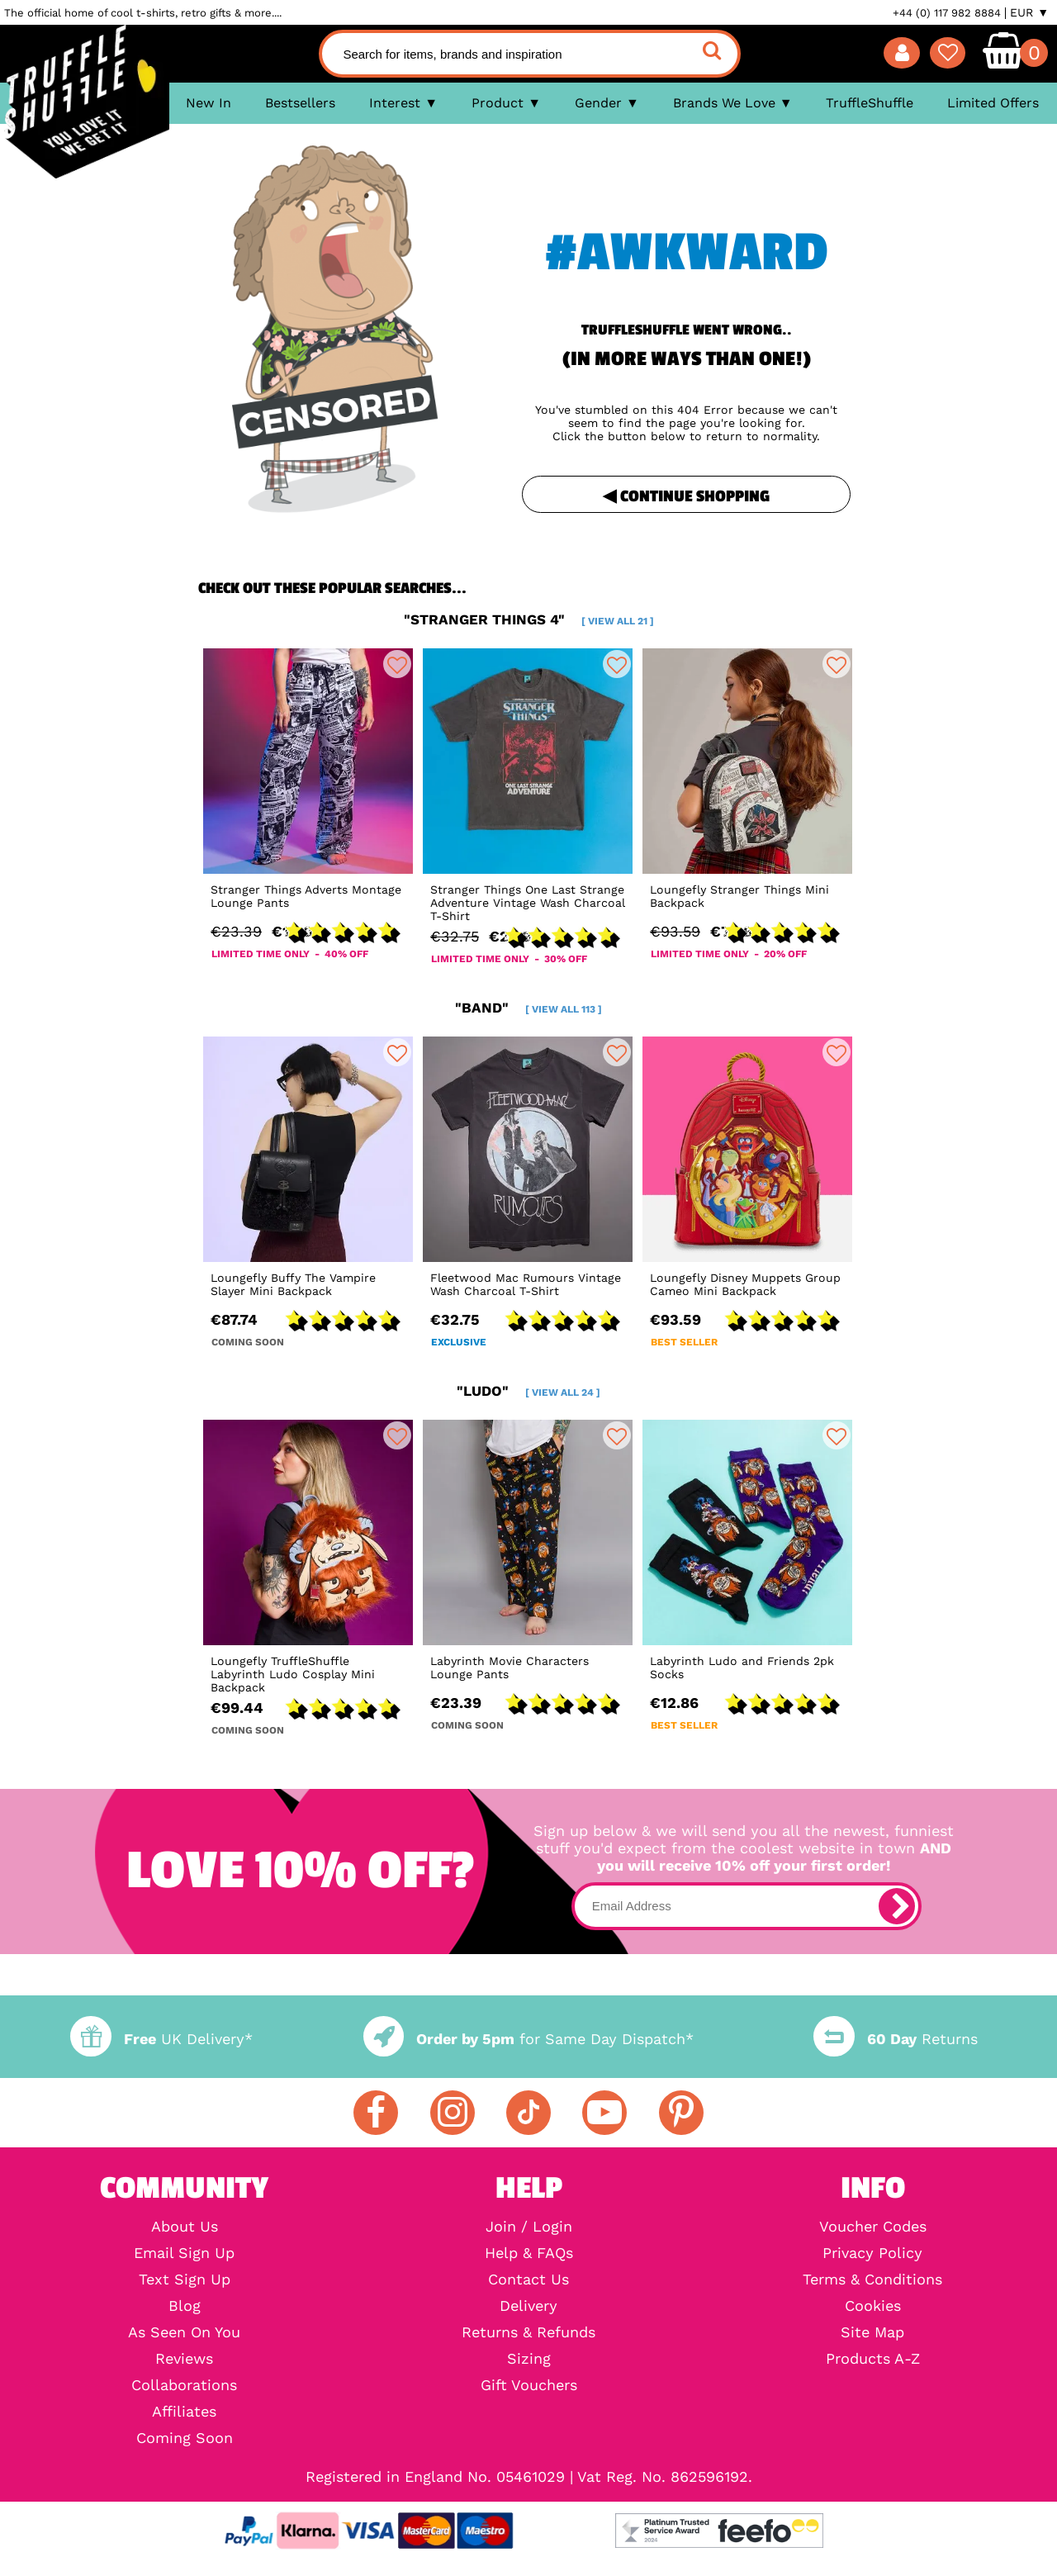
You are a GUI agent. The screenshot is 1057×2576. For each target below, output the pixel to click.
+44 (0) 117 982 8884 (947, 13)
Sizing (529, 2358)
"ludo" (528, 1391)
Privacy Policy (872, 2253)
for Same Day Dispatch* (528, 2038)
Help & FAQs (529, 2253)
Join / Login (529, 2226)
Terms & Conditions (872, 2279)
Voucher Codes (873, 2226)
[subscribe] (897, 1906)
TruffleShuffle (869, 103)
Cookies (873, 2305)
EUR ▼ (1029, 12)
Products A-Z (873, 2358)
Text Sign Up (184, 2279)
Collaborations (184, 2385)
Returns (895, 2038)
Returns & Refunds (528, 2332)
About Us (184, 2226)
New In (208, 103)
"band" (528, 1007)
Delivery (528, 2305)
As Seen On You (184, 2332)
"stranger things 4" (529, 619)
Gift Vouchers (529, 2385)
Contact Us (528, 2279)
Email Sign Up (184, 2253)
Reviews (184, 2358)
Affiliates (184, 2411)
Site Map (872, 2332)
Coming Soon (184, 2438)
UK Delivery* (161, 2038)
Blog (184, 2305)
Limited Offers (993, 103)
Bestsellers (300, 103)
